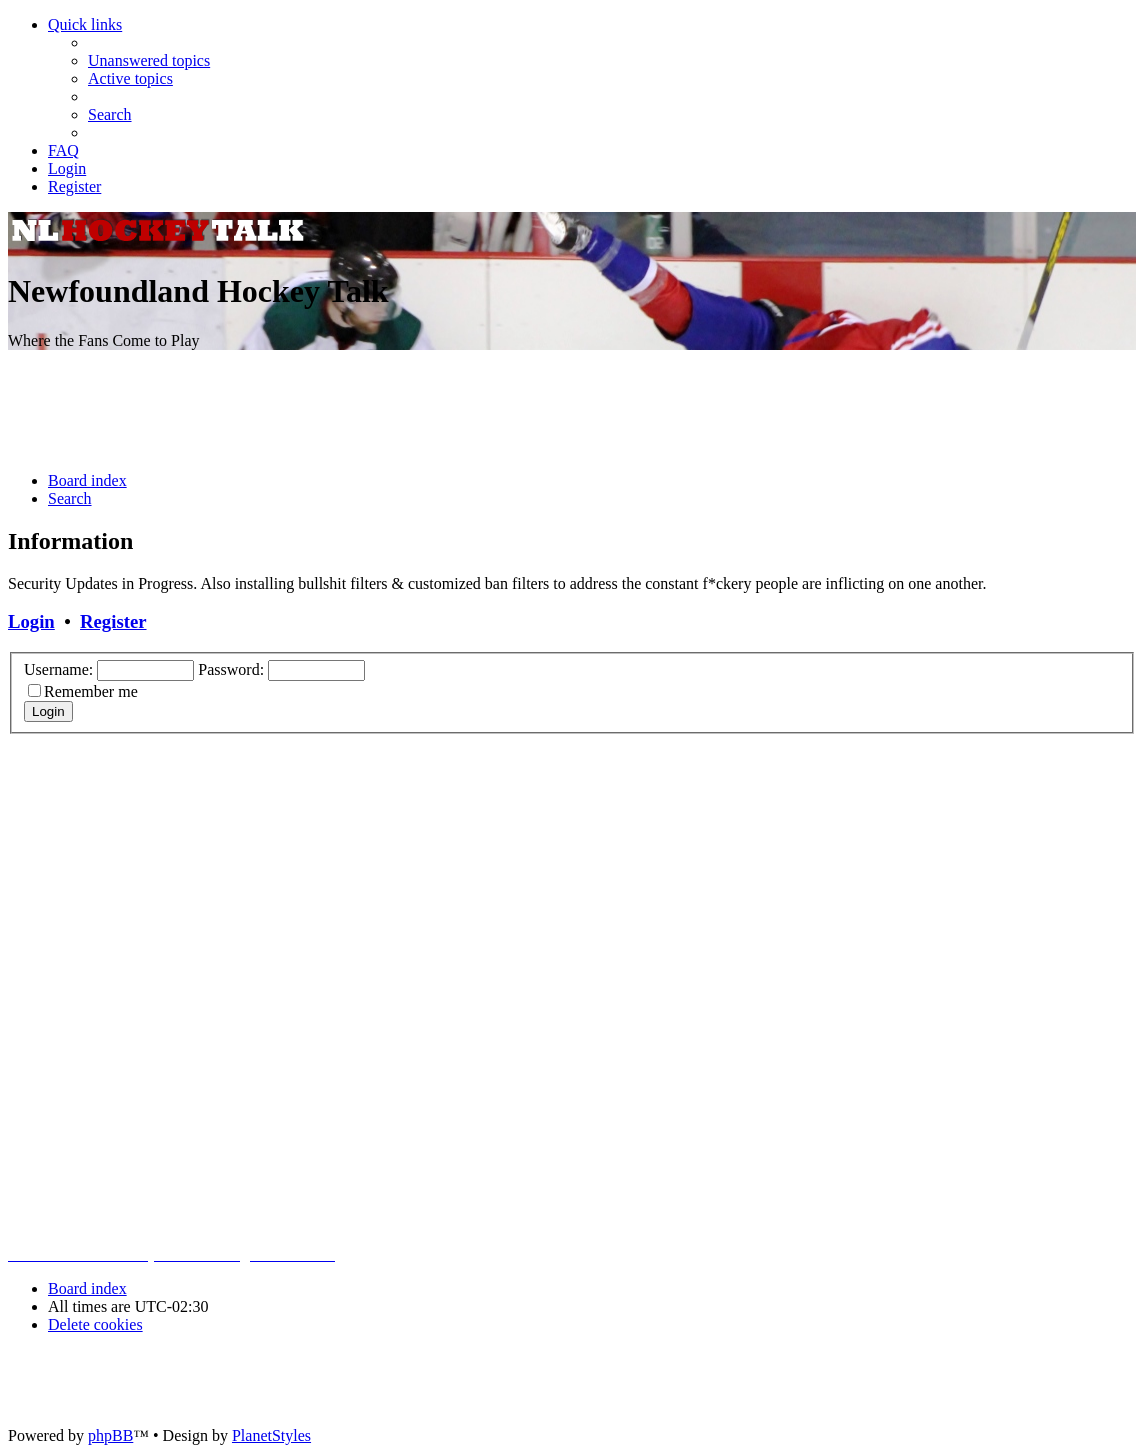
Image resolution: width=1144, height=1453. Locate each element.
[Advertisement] (572, 411)
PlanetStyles (271, 1435)
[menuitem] (149, 60)
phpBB (110, 1435)
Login (31, 621)
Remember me (91, 691)
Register (113, 621)
